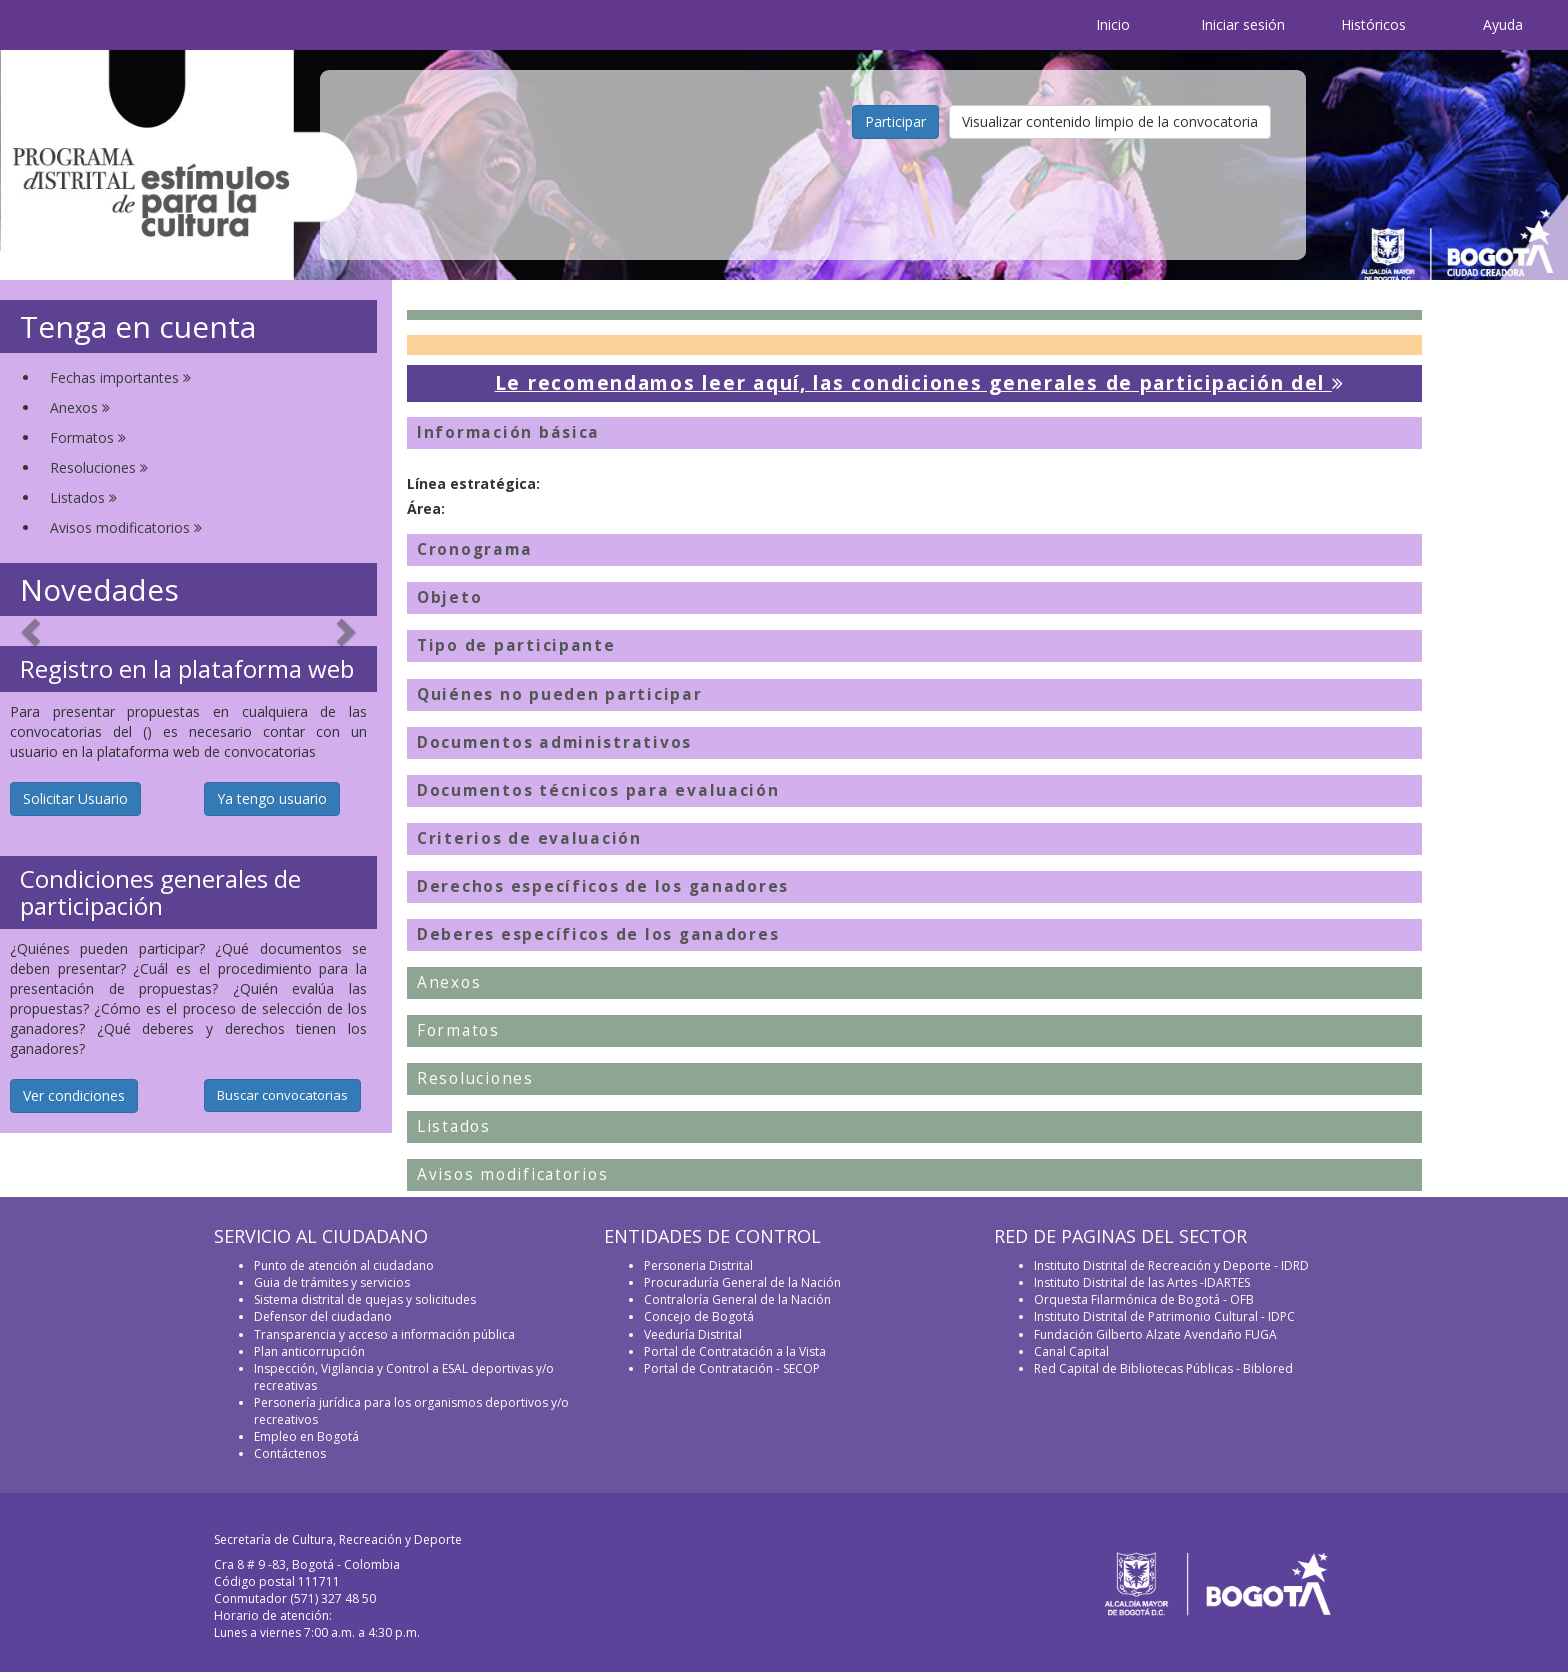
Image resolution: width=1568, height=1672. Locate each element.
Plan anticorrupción (309, 1351)
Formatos (88, 437)
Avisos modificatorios (126, 527)
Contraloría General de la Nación (737, 1299)
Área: (426, 508)
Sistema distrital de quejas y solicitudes (365, 1299)
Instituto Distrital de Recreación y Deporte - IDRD (1171, 1265)
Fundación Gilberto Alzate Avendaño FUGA (1155, 1334)
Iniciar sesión (1243, 24)
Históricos (1373, 24)
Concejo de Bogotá (699, 1316)
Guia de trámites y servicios (332, 1282)
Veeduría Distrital (693, 1334)
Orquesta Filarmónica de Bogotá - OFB (1144, 1299)
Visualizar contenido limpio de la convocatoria (1110, 121)
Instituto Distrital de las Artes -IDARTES (1143, 1282)
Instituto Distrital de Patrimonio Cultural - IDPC (1164, 1316)
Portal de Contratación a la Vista (735, 1351)
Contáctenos (290, 1453)
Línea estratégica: (473, 483)
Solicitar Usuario (75, 798)
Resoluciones (99, 467)
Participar (895, 121)
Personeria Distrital (698, 1265)
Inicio (1113, 24)
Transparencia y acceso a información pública (384, 1334)
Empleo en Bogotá (306, 1436)
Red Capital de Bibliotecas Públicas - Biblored (1163, 1368)
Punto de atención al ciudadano (344, 1265)
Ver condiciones (74, 1095)
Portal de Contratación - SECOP (732, 1368)
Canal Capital (1071, 1351)
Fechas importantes (120, 377)
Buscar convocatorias (282, 1095)
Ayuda (1503, 24)
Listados (83, 497)
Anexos (80, 407)
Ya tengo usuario (272, 798)
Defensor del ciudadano (323, 1316)
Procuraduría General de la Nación (742, 1282)
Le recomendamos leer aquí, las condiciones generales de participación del (920, 383)
